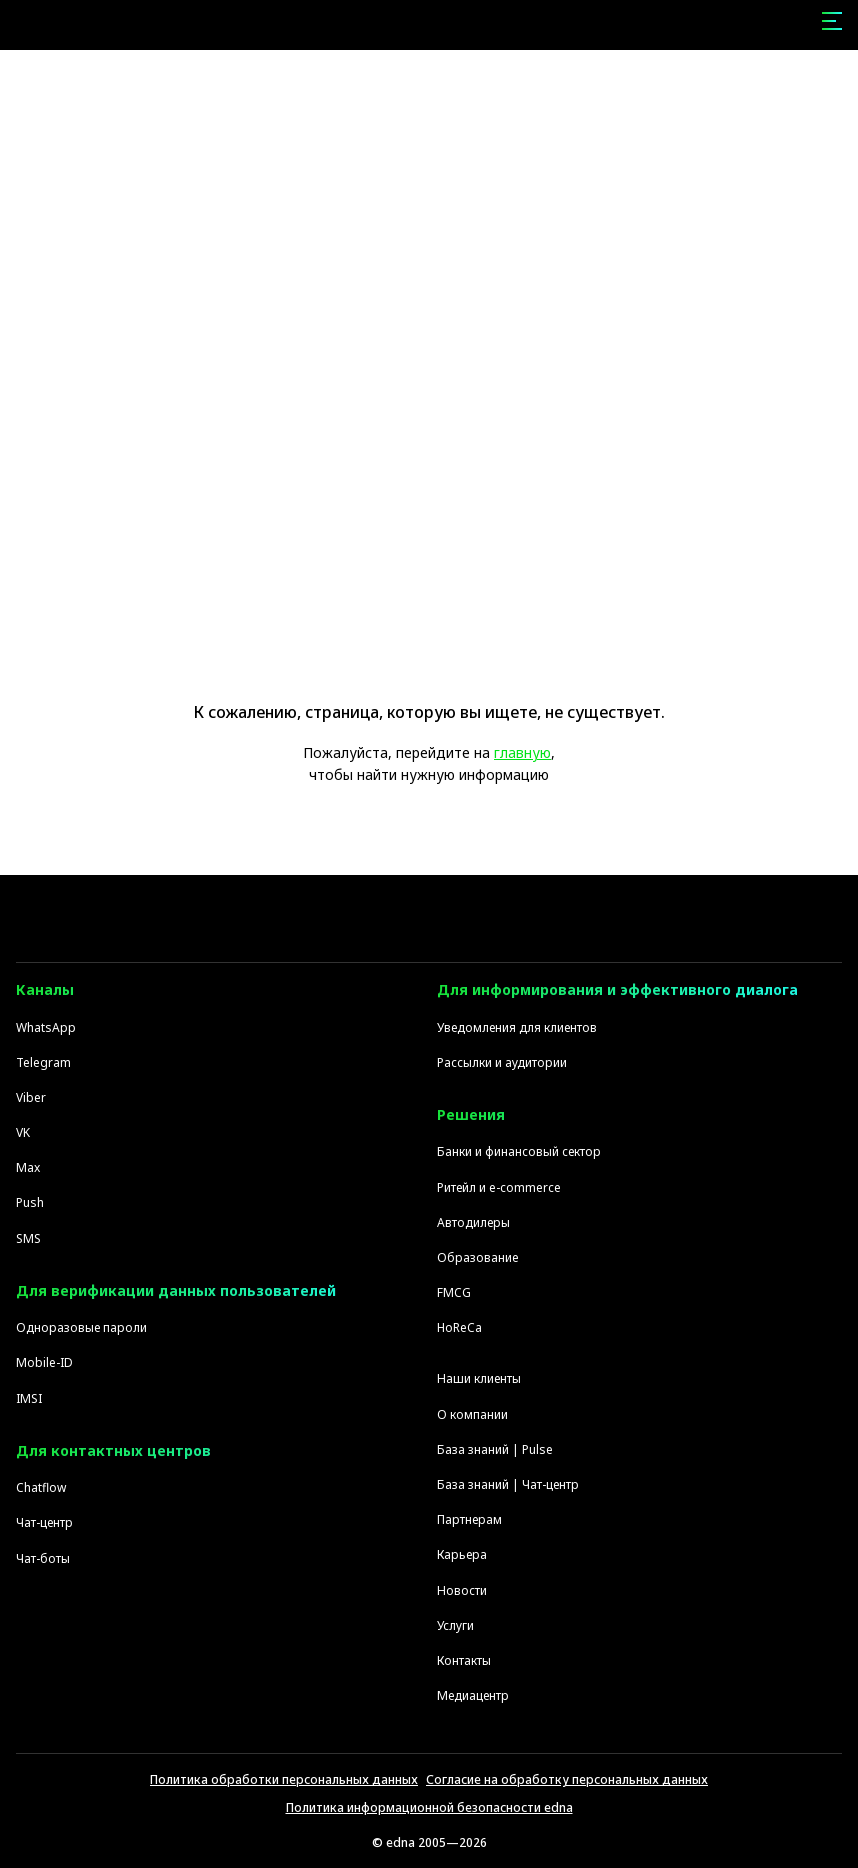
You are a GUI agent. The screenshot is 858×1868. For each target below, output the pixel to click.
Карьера (462, 1554)
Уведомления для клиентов (517, 1027)
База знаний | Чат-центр (508, 1484)
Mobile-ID (44, 1362)
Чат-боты (43, 1558)
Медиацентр (473, 1695)
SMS (28, 1238)
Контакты (464, 1660)
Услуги (455, 1625)
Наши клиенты (479, 1378)
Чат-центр (44, 1522)
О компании (472, 1414)
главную (522, 752)
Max (28, 1167)
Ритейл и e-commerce (499, 1187)
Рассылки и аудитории (502, 1062)
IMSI (29, 1398)
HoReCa (459, 1327)
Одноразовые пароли (81, 1327)
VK (23, 1132)
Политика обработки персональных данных (284, 1779)
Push (30, 1202)
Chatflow (41, 1487)
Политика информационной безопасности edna (429, 1807)
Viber (31, 1097)
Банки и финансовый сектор (519, 1151)
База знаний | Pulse (495, 1449)
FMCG (454, 1292)
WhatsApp (46, 1027)
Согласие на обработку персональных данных (567, 1779)
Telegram (43, 1062)
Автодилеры (473, 1222)
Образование (477, 1257)
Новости (462, 1590)
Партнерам (469, 1519)
